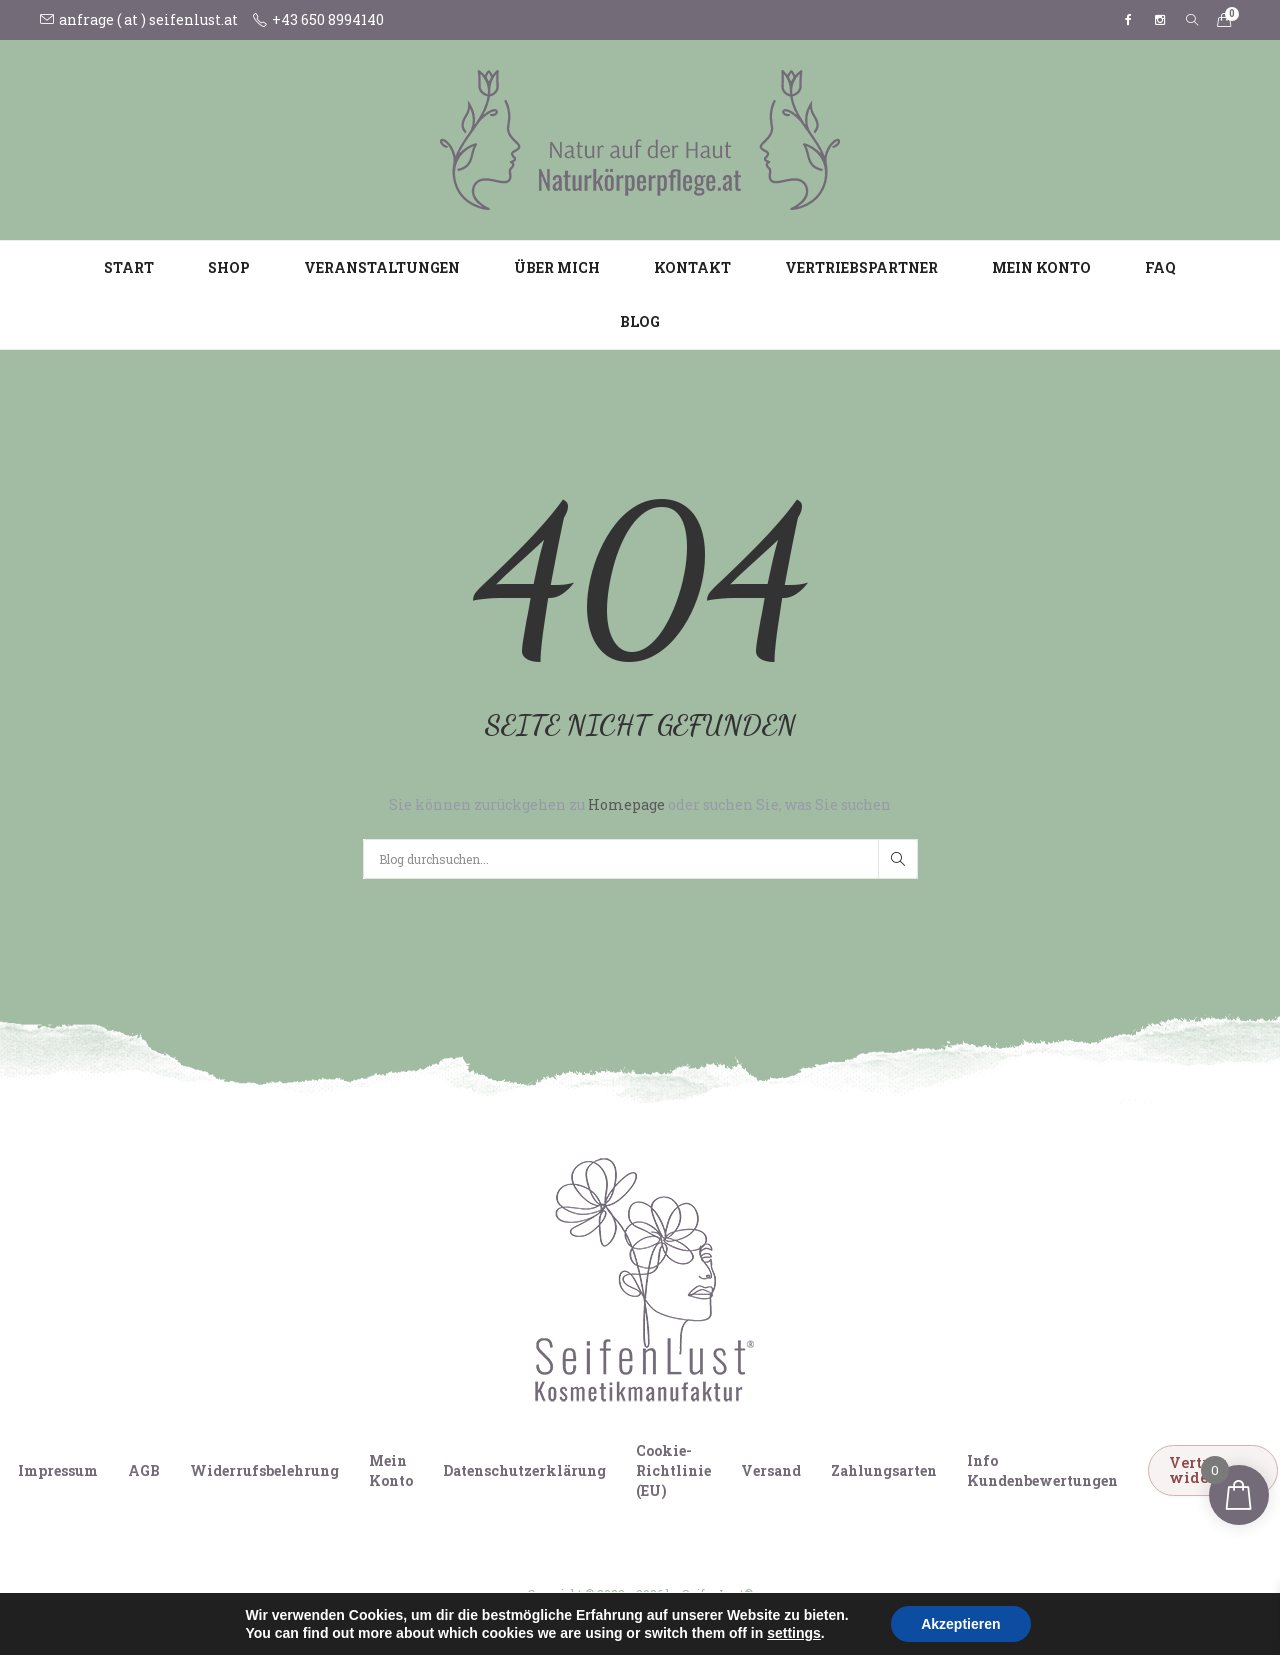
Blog (640, 321)
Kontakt (692, 267)
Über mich (557, 267)
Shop (229, 267)
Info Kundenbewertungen (1042, 1470)
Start (129, 267)
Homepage (628, 804)
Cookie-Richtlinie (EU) (673, 1470)
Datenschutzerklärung (524, 1470)
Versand (771, 1470)
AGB (144, 1470)
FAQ (1160, 267)
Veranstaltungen (382, 267)
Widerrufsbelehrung (264, 1470)
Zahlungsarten (884, 1470)
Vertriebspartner (861, 267)
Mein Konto (1041, 267)
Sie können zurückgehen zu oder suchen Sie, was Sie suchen (640, 804)
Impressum (58, 1470)
